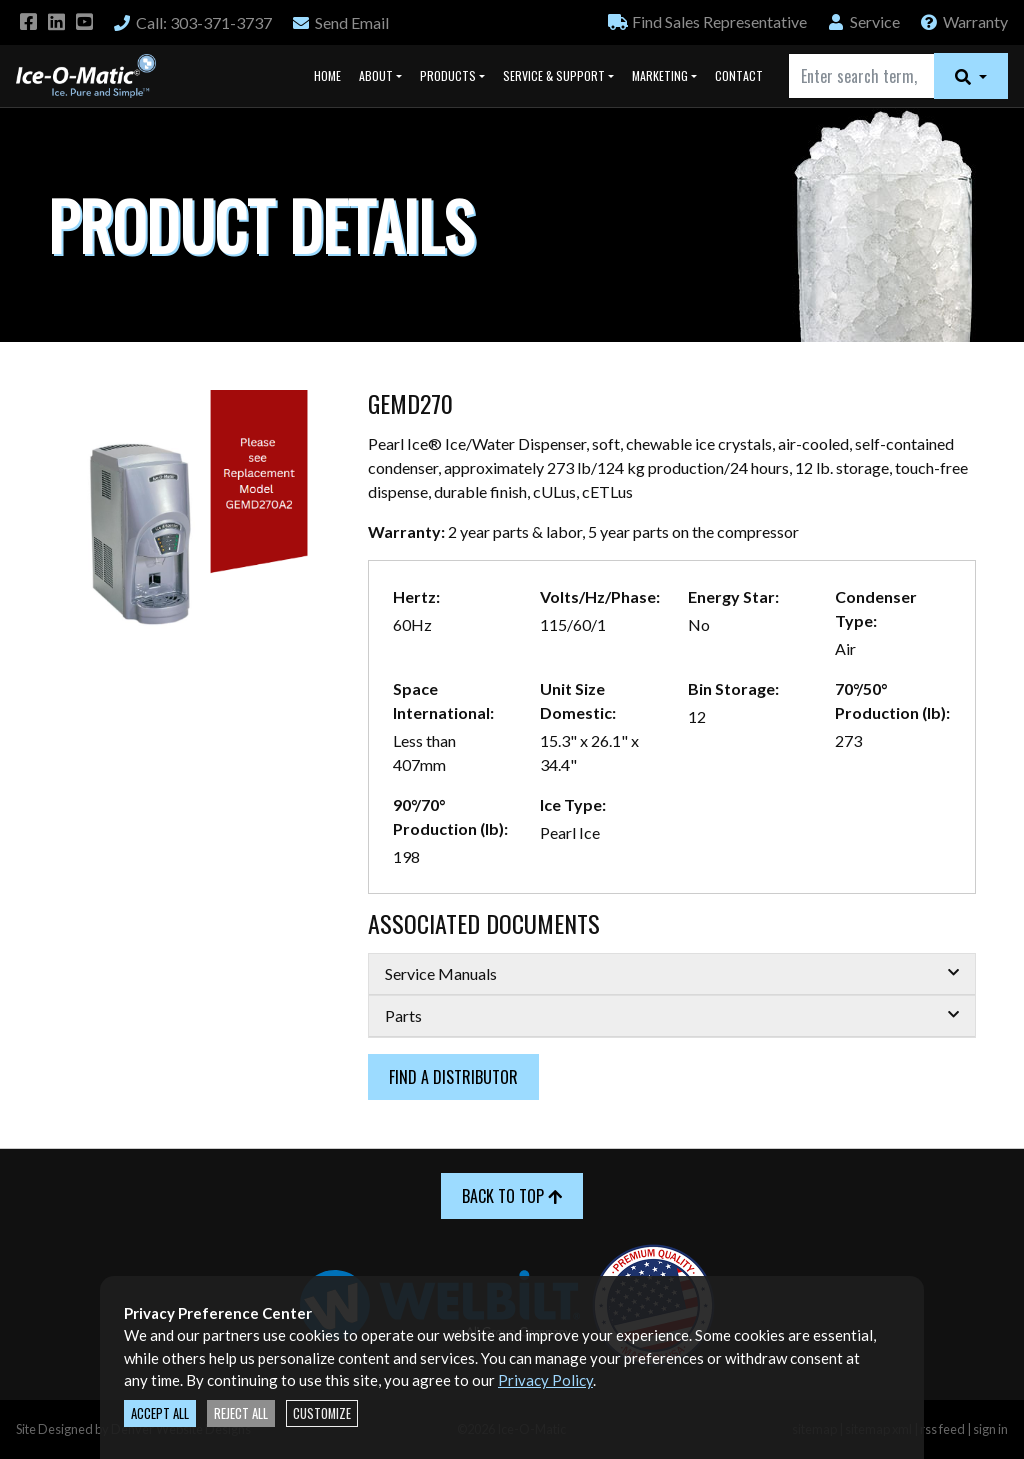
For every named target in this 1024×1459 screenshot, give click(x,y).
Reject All (241, 1413)
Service (863, 21)
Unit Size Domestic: (578, 700)
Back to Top (512, 1196)
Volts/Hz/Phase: (600, 596)
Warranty (963, 21)
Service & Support (554, 75)
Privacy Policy (545, 1380)
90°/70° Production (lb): (450, 816)
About (376, 75)
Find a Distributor (453, 1077)
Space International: (443, 700)
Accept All (160, 1413)
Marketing (660, 75)
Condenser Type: (876, 608)
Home (327, 75)
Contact (739, 75)
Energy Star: (733, 596)
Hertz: (416, 596)
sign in (990, 1429)
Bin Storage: (733, 688)
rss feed (942, 1429)
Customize (322, 1413)
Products (448, 75)
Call (192, 22)
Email (340, 22)
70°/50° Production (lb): (892, 700)
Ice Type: (573, 804)
